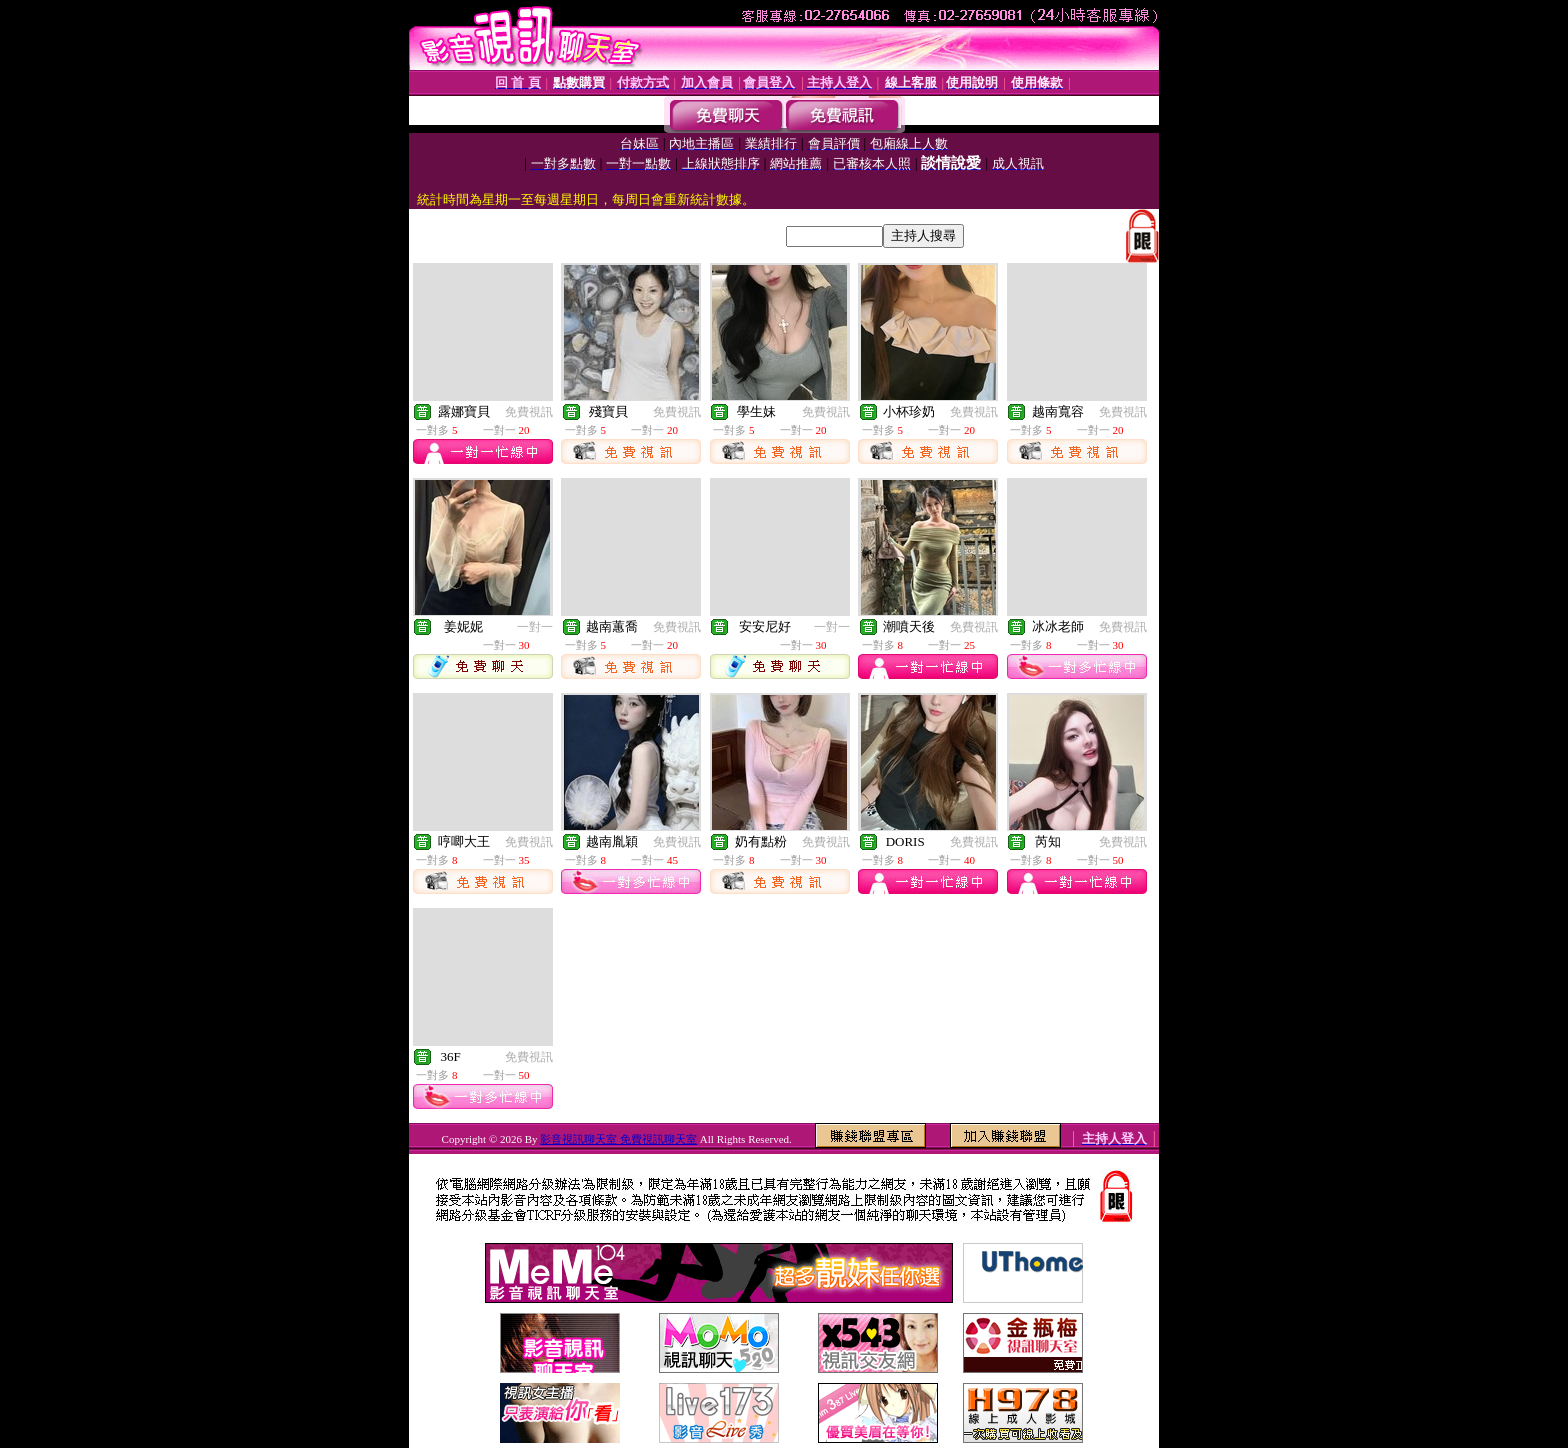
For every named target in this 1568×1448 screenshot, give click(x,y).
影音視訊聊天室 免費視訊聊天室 (618, 1139)
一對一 (535, 627)
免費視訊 (529, 412)
